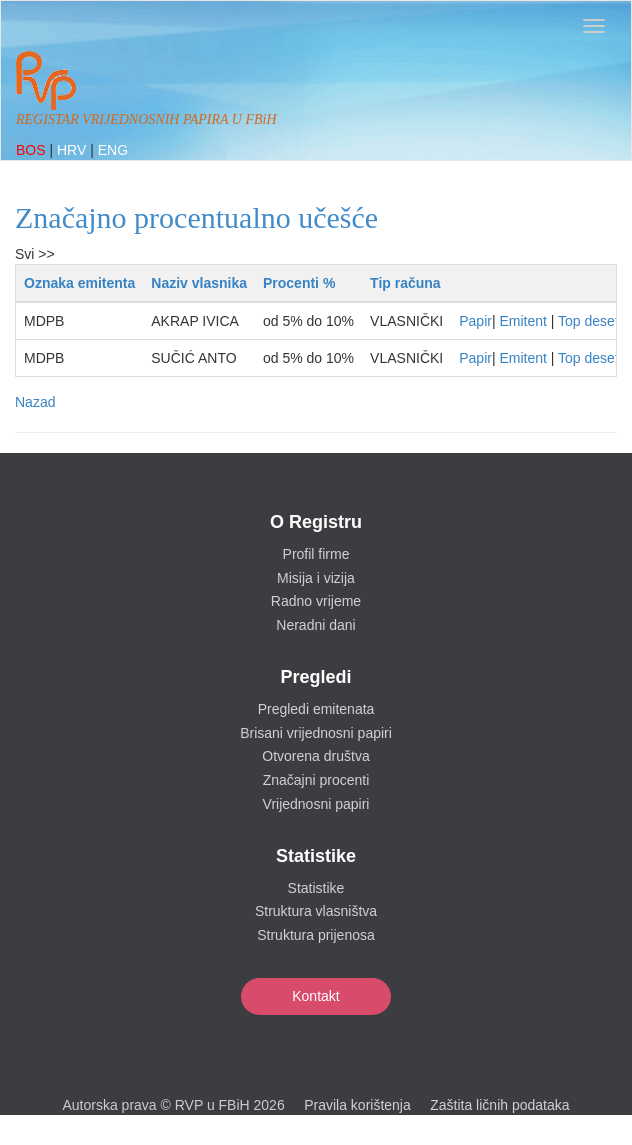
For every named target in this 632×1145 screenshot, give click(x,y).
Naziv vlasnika (199, 283)
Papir (475, 321)
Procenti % (299, 283)
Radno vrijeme (316, 601)
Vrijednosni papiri (316, 804)
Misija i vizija (316, 578)
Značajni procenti (316, 780)
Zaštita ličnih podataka (499, 1105)
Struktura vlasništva (316, 911)
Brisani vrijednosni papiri (316, 733)
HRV (73, 150)
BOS (32, 150)
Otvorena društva (315, 756)
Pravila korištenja (357, 1105)
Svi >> (35, 254)
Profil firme (316, 554)
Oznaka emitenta (79, 283)
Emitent (522, 321)
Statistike (316, 888)
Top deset (588, 321)
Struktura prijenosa (316, 935)
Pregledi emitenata (316, 709)
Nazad (35, 402)
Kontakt (315, 996)
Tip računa (405, 283)
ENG (113, 150)
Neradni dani (315, 625)
